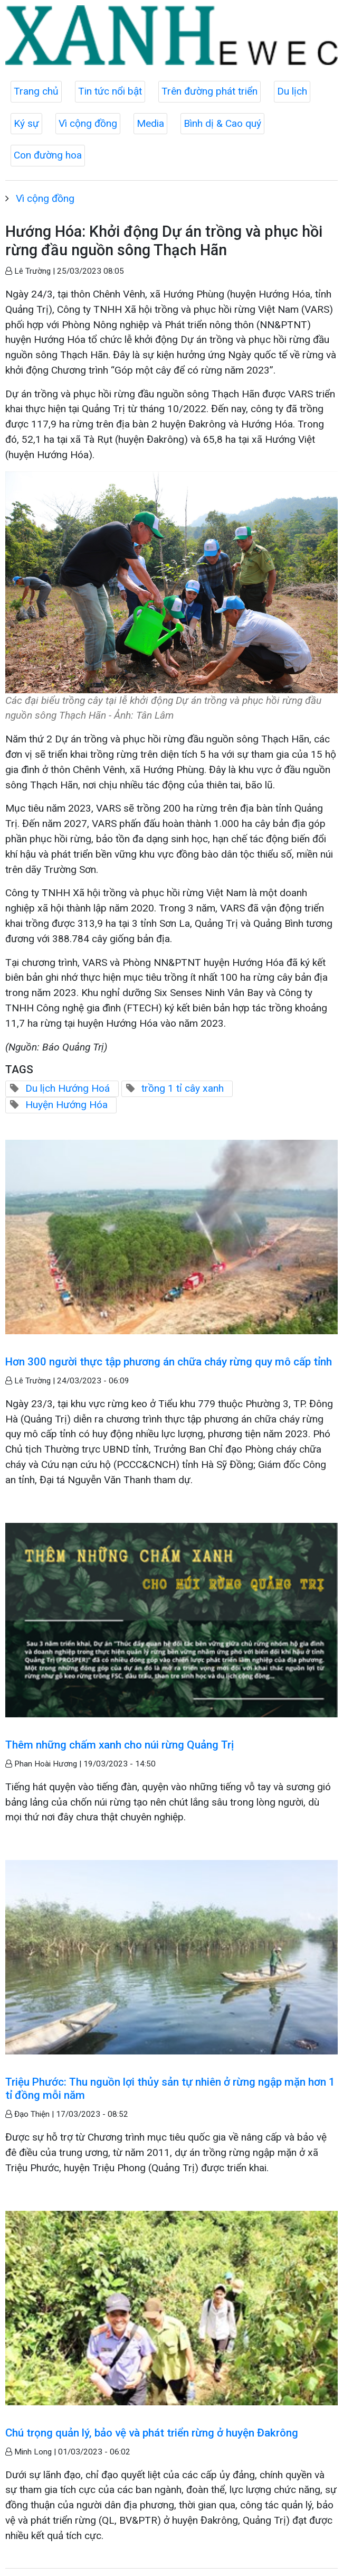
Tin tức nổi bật (110, 91)
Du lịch (292, 91)
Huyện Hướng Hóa (66, 1105)
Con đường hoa (48, 155)
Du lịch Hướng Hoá (67, 1088)
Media (150, 123)
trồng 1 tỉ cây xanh (182, 1088)
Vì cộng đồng (88, 123)
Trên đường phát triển (209, 91)
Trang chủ (36, 91)
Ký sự (26, 123)
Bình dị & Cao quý (222, 123)
